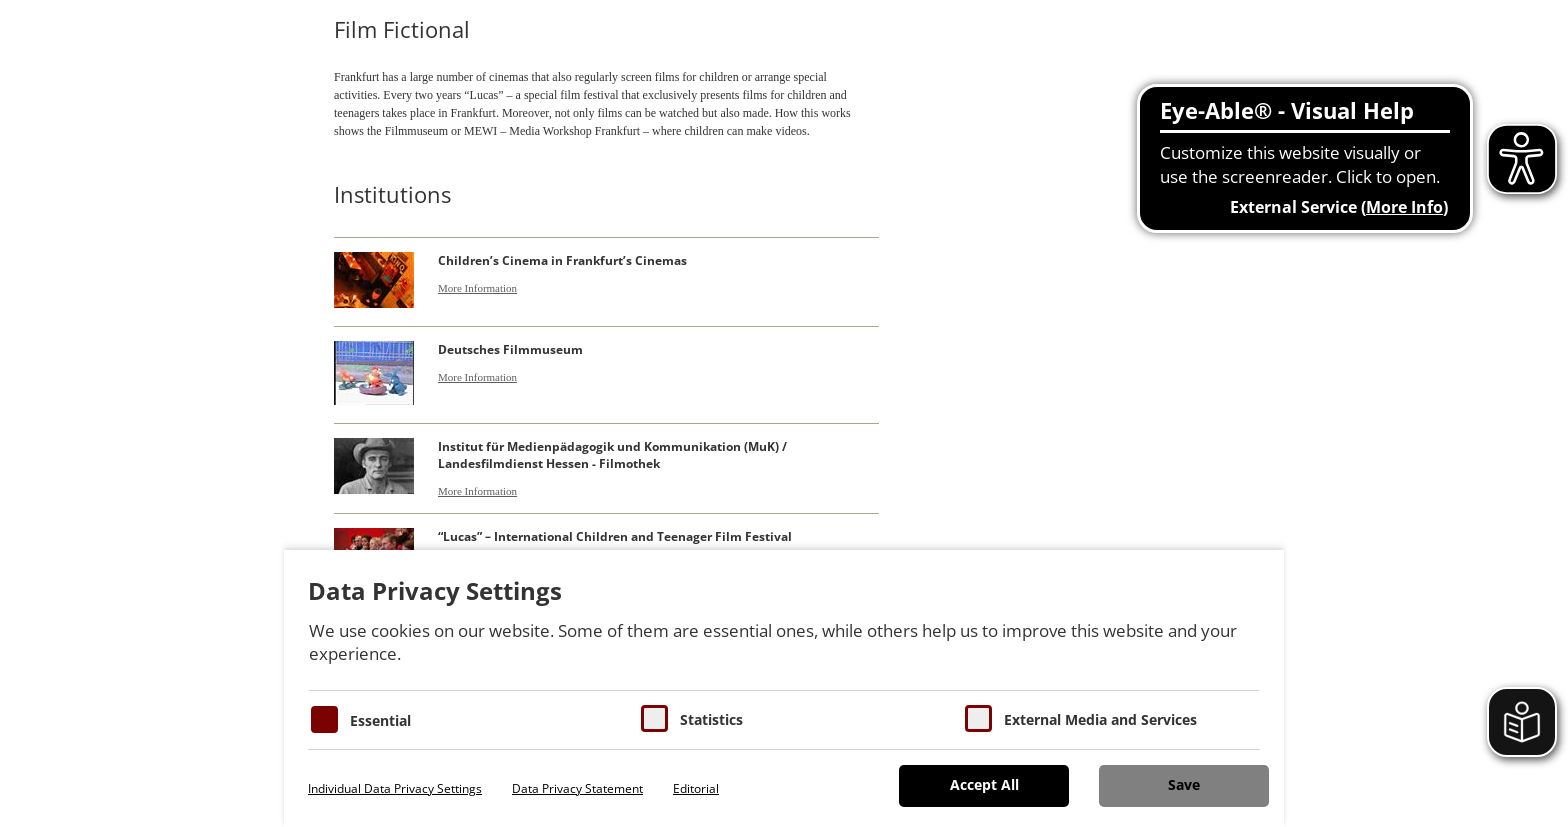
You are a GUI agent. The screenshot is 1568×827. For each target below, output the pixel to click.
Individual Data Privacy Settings (395, 788)
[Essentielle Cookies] (324, 719)
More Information (477, 288)
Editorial (696, 788)
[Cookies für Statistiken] (654, 718)
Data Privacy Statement (577, 788)
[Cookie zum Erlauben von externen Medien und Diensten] (978, 718)
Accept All (984, 784)
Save (1184, 784)
